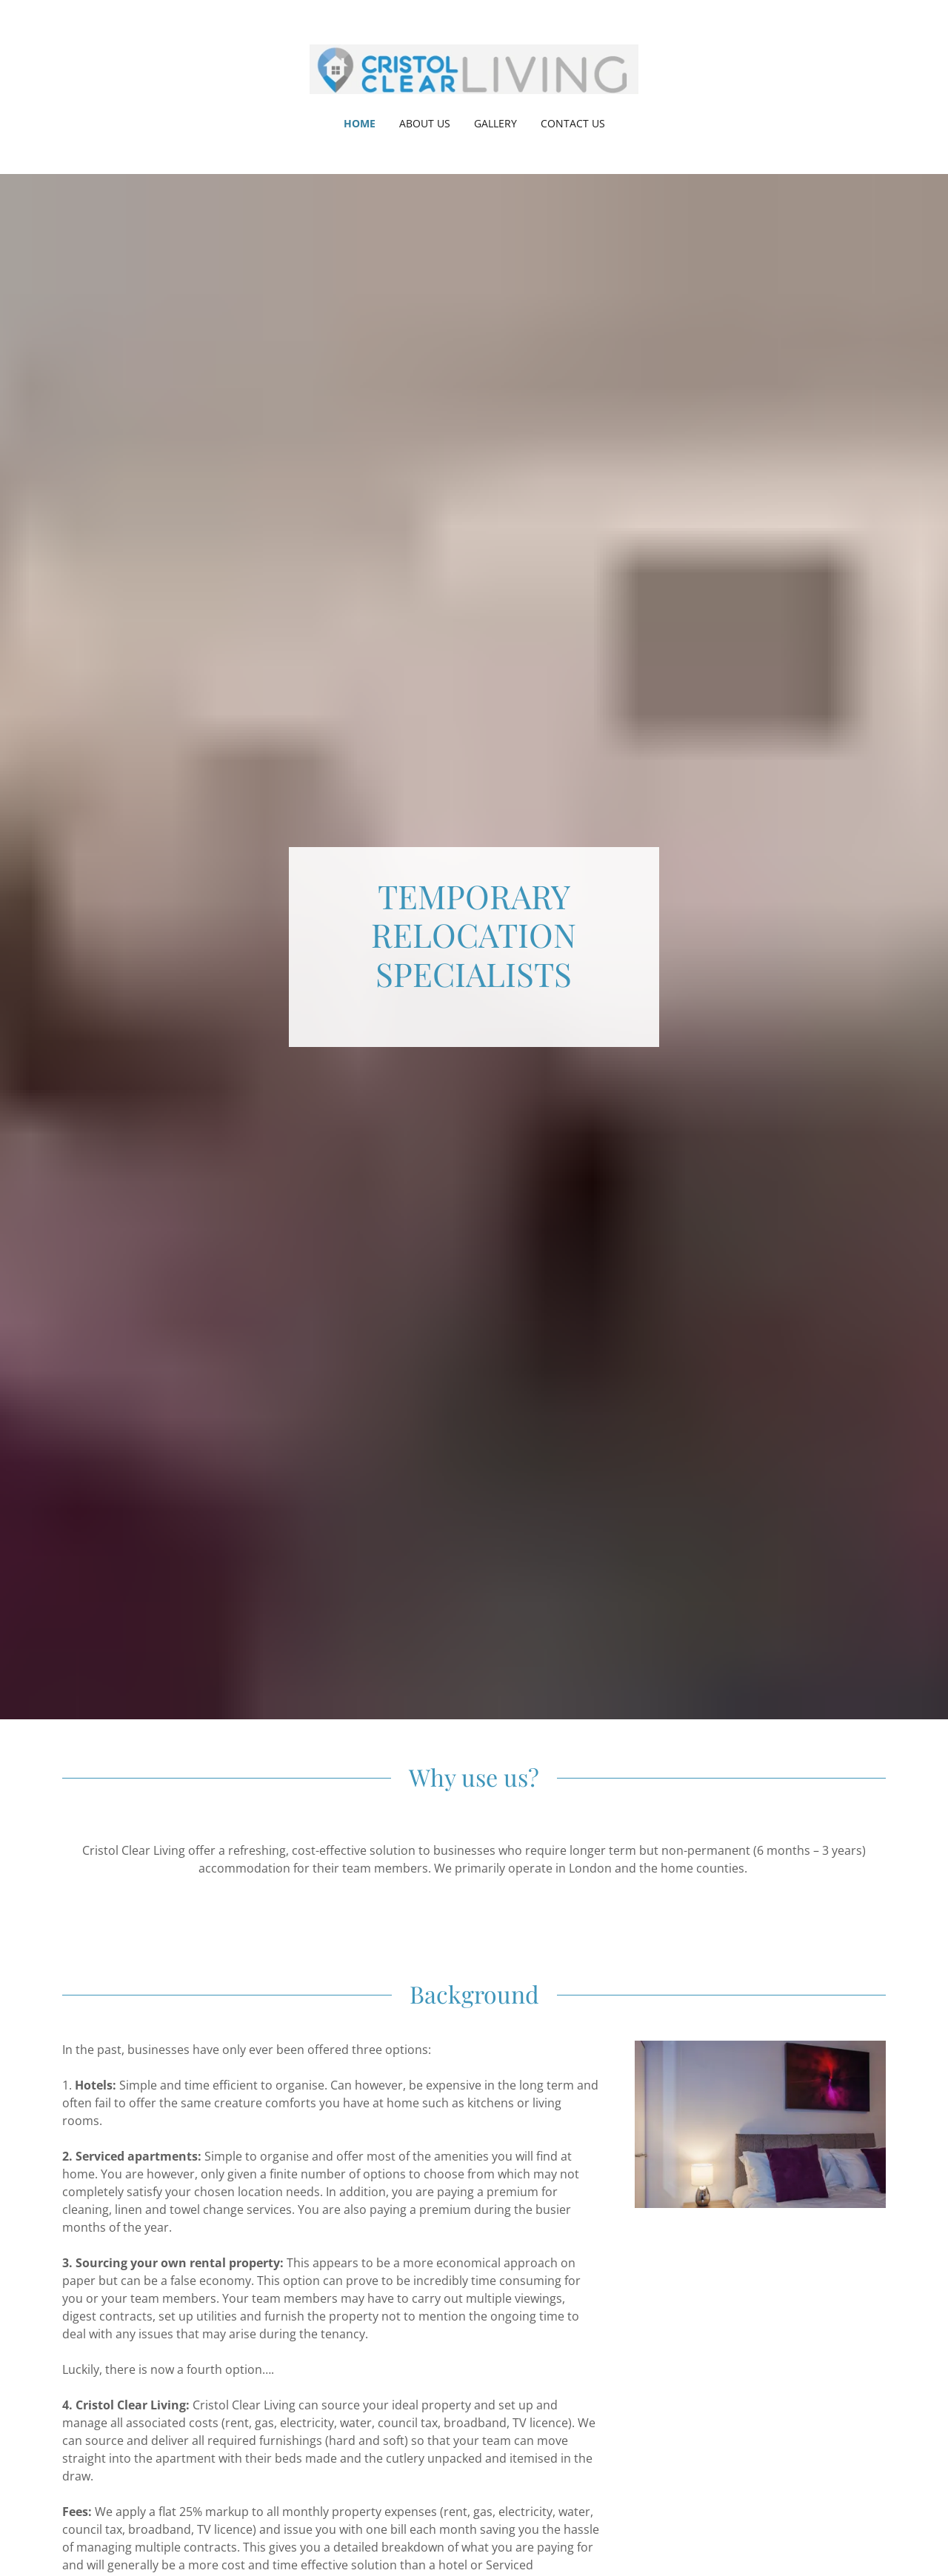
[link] (474, 68)
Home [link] (359, 123)
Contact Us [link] (573, 123)
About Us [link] (424, 123)
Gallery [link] (495, 123)
